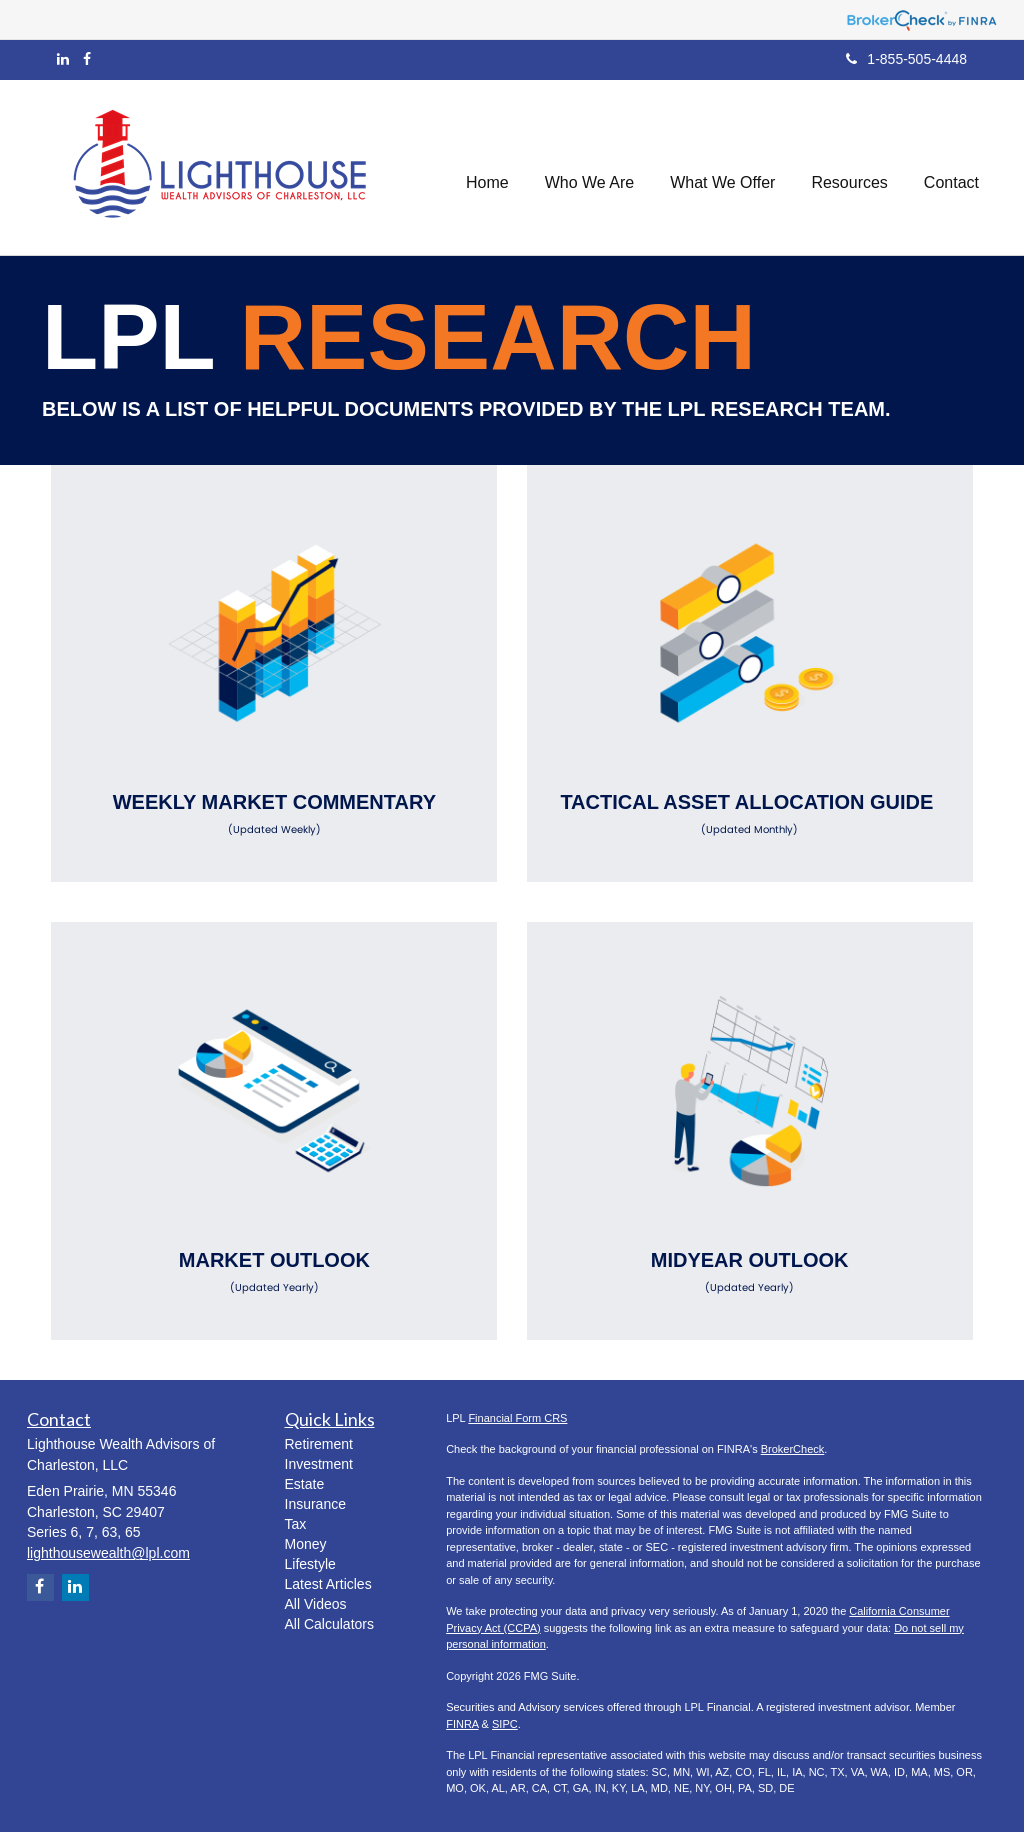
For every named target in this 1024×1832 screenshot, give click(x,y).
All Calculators (329, 1624)
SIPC (505, 1724)
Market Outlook (274, 1272)
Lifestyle (310, 1564)
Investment (319, 1464)
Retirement (319, 1444)
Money (306, 1544)
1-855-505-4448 (906, 59)
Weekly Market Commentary (274, 814)
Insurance (315, 1504)
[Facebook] (87, 59)
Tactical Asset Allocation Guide (750, 814)
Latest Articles (328, 1584)
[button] (590, 167)
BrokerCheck (793, 1449)
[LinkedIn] (63, 59)
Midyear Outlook (750, 1272)
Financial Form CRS (517, 1418)
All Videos (316, 1604)
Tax (296, 1524)
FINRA (462, 1724)
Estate (305, 1484)
